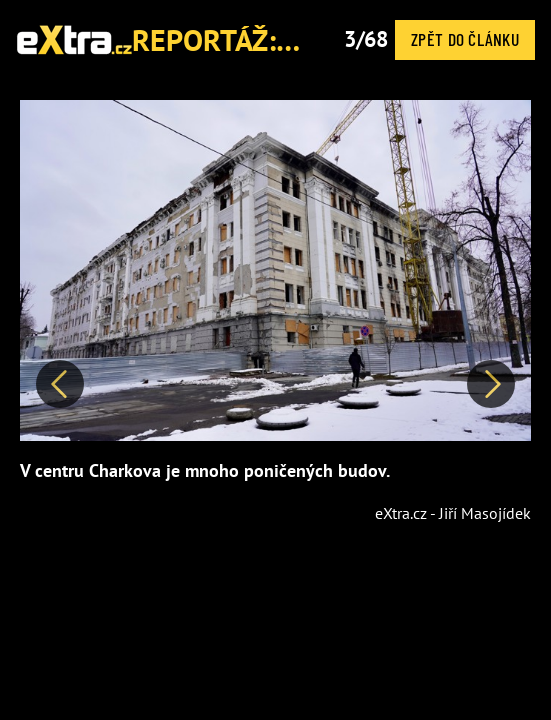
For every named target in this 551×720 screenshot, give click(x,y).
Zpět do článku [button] (465, 39)
